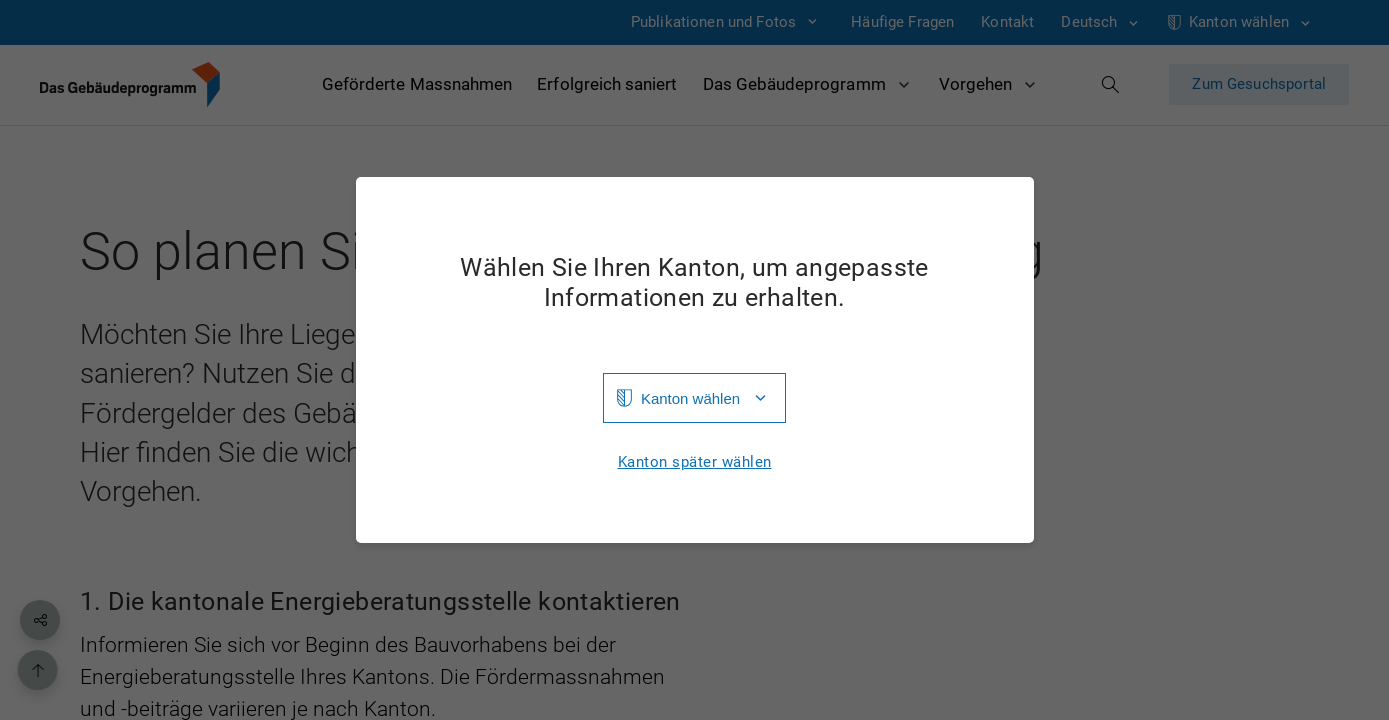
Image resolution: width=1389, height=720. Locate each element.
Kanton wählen (690, 398)
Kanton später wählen (695, 462)
